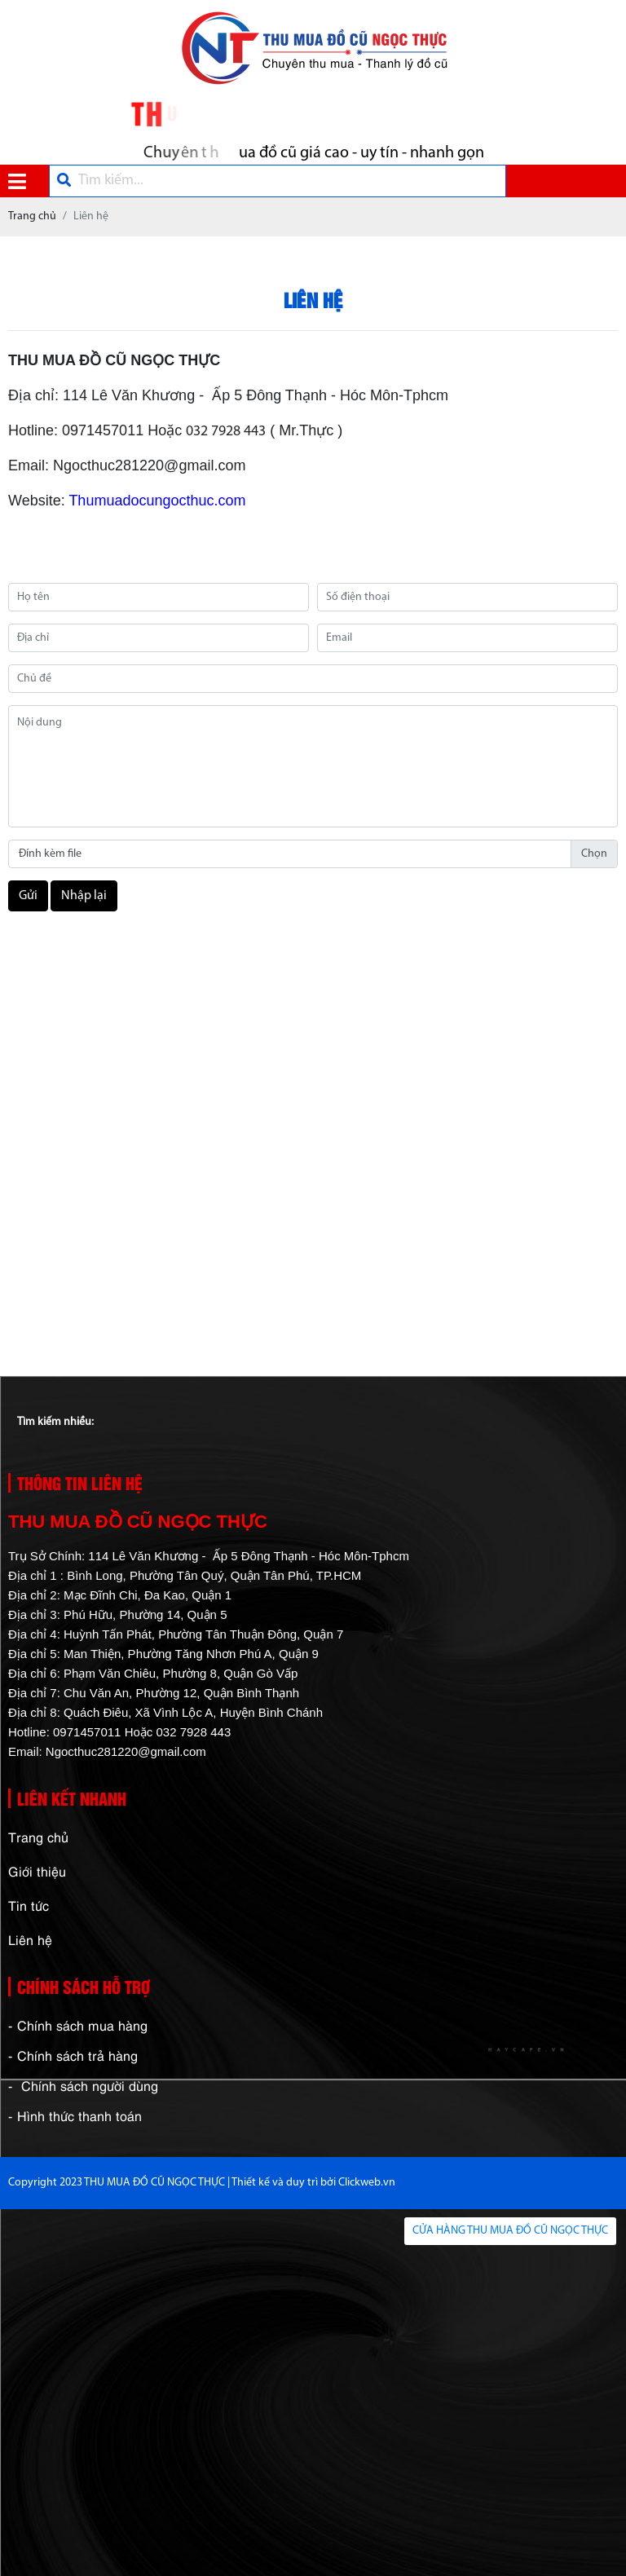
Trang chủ (38, 1837)
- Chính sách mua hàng (78, 2025)
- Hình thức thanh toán (75, 2115)
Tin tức (28, 1905)
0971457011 (102, 430)
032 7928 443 (226, 431)
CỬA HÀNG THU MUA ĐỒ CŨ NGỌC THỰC (510, 2231)
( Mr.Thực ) (304, 430)
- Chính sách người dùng (83, 2085)
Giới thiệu (37, 1871)
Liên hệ (30, 1939)
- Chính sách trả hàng (73, 2055)
